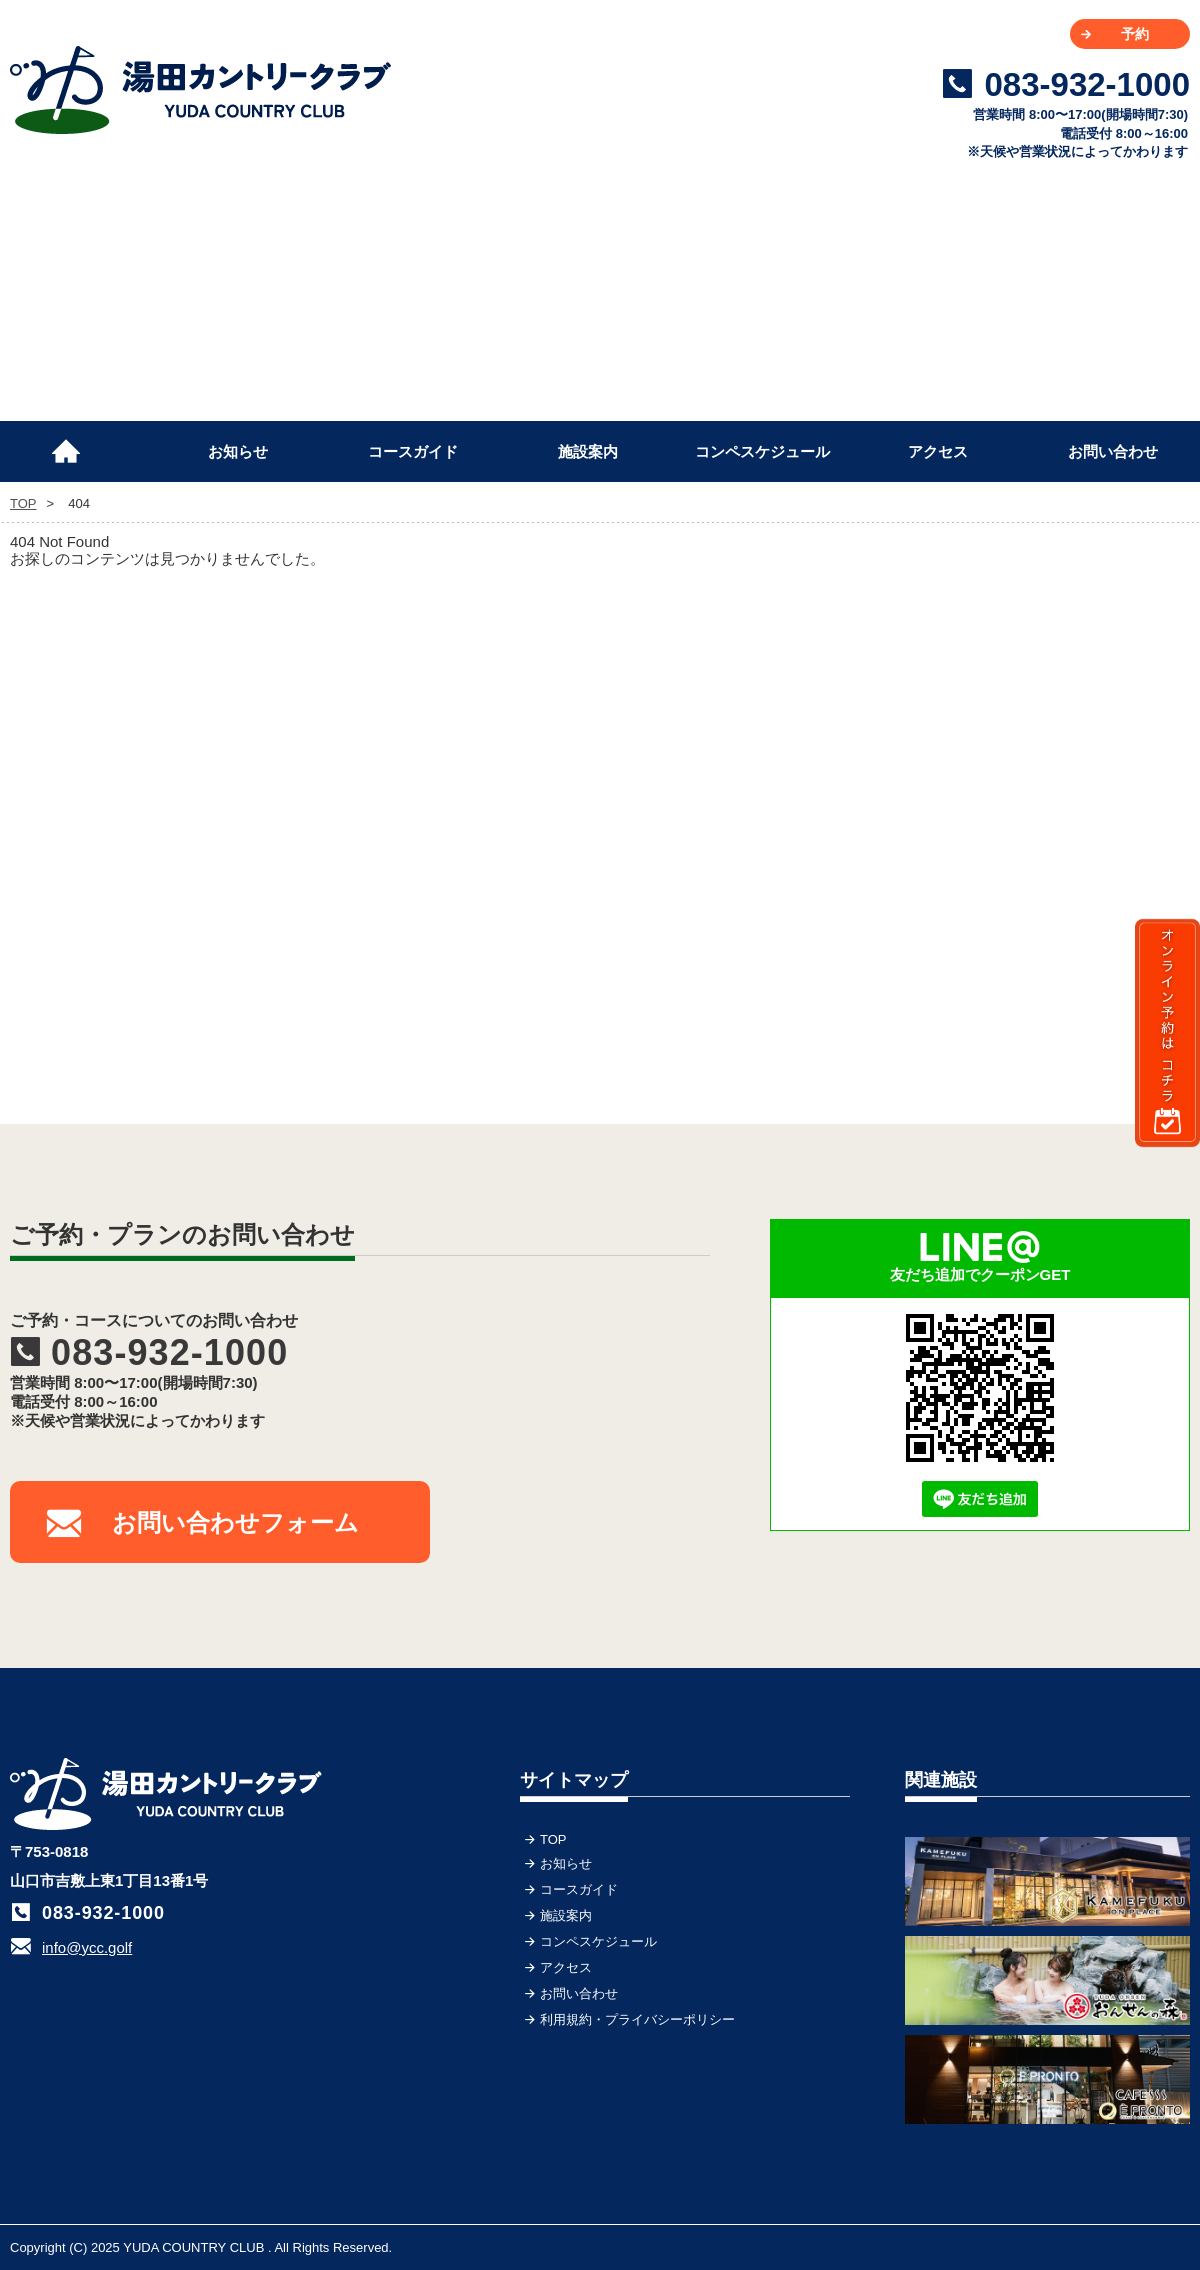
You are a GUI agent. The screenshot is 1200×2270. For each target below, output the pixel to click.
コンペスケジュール (762, 451)
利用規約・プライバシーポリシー (637, 2019)
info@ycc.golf (87, 1947)
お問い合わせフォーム (235, 1522)
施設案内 (588, 451)
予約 (1135, 34)
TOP (75, 443)
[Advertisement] (1040, 739)
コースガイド (413, 451)
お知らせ (238, 451)
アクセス (938, 451)
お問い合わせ (1113, 451)
